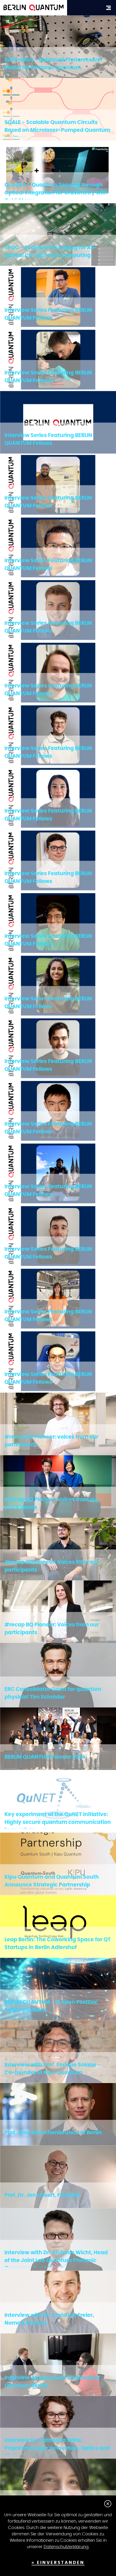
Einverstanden (60, 2563)
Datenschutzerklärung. (66, 2547)
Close (107, 2503)
